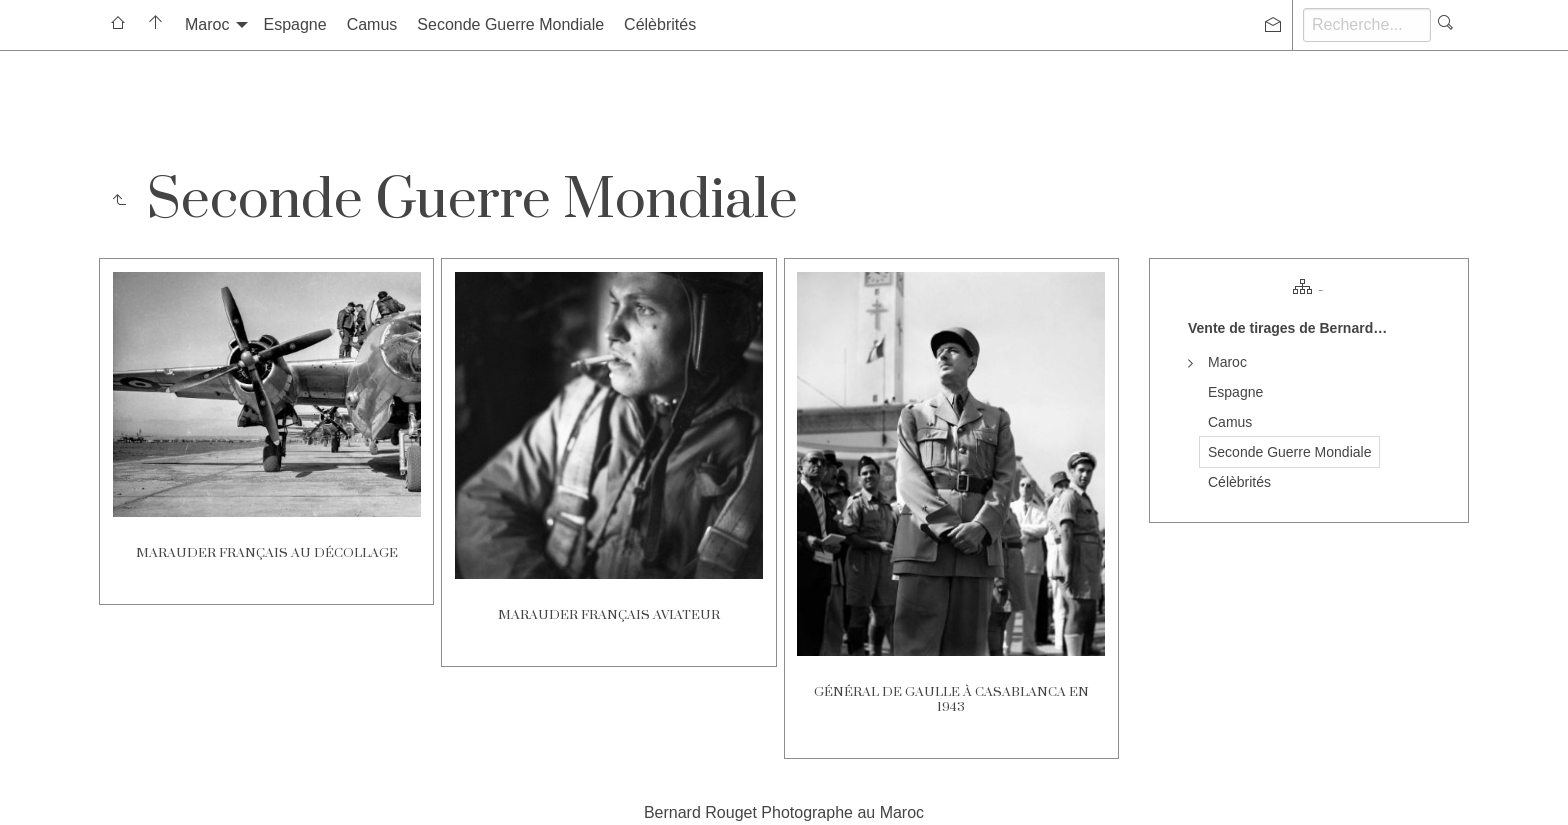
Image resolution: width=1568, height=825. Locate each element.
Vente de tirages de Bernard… (1287, 328)
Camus (372, 24)
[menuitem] (118, 25)
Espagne (294, 24)
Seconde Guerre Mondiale (510, 24)
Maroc (207, 24)
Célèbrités (660, 24)
